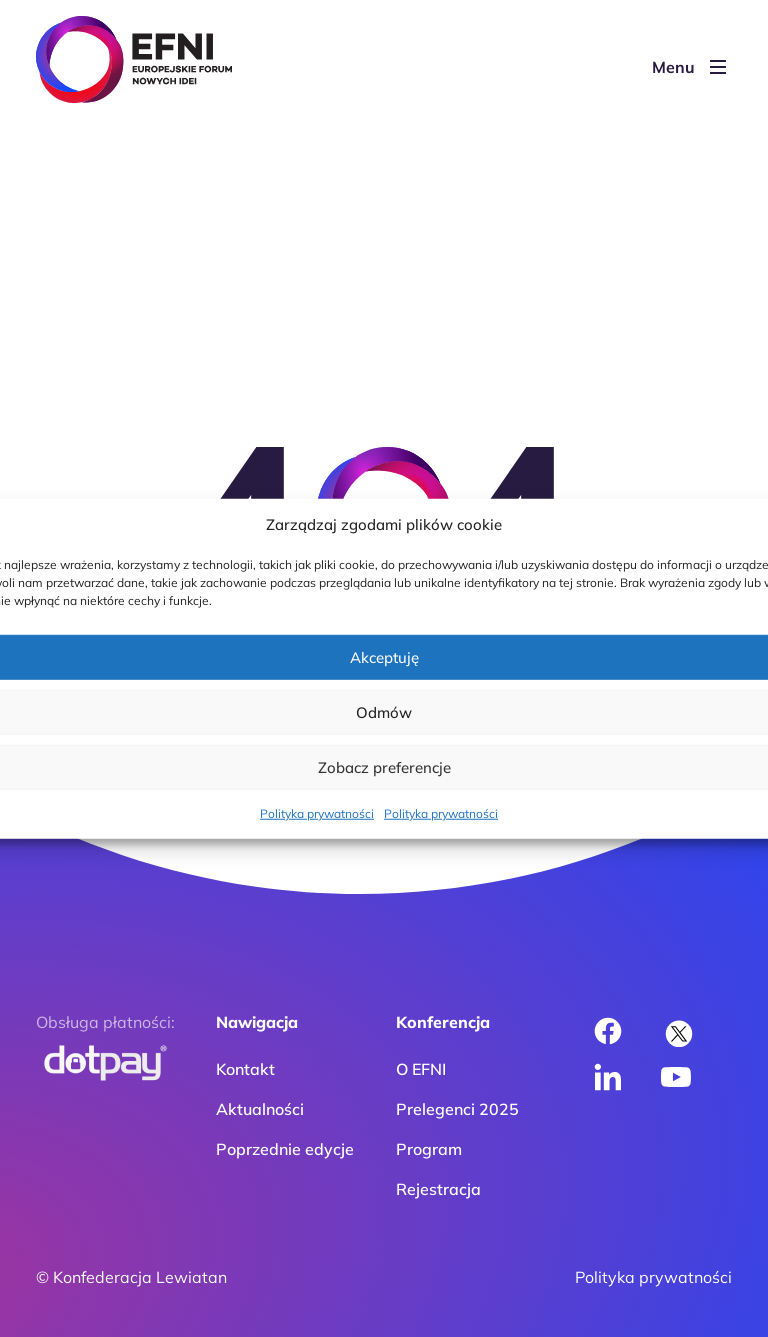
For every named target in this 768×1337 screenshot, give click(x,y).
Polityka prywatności (317, 813)
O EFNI (421, 1069)
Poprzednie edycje (285, 1149)
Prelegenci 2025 (457, 1109)
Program (429, 1149)
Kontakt (245, 1069)
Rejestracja (438, 1189)
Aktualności (260, 1109)
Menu (689, 67)
